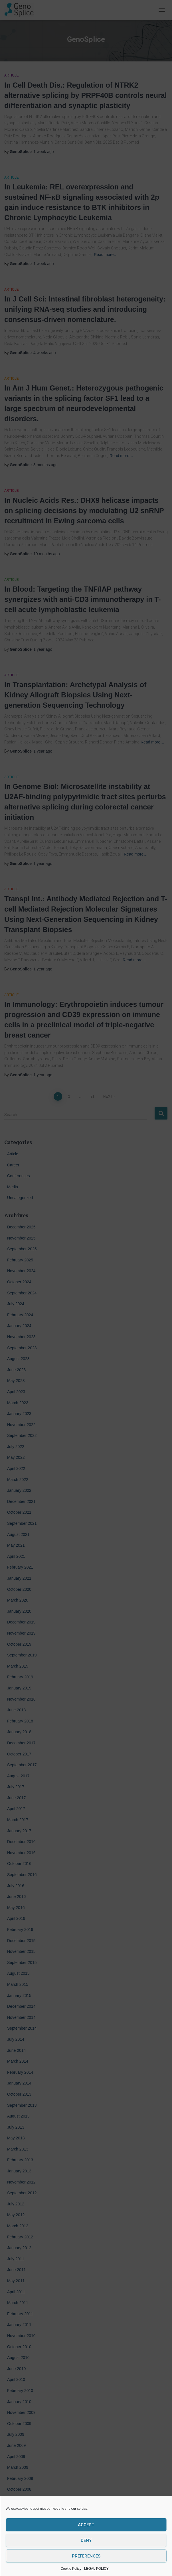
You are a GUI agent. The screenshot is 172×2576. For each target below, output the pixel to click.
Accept (86, 2524)
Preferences (86, 2556)
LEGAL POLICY (96, 2569)
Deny (86, 2540)
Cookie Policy (70, 2569)
